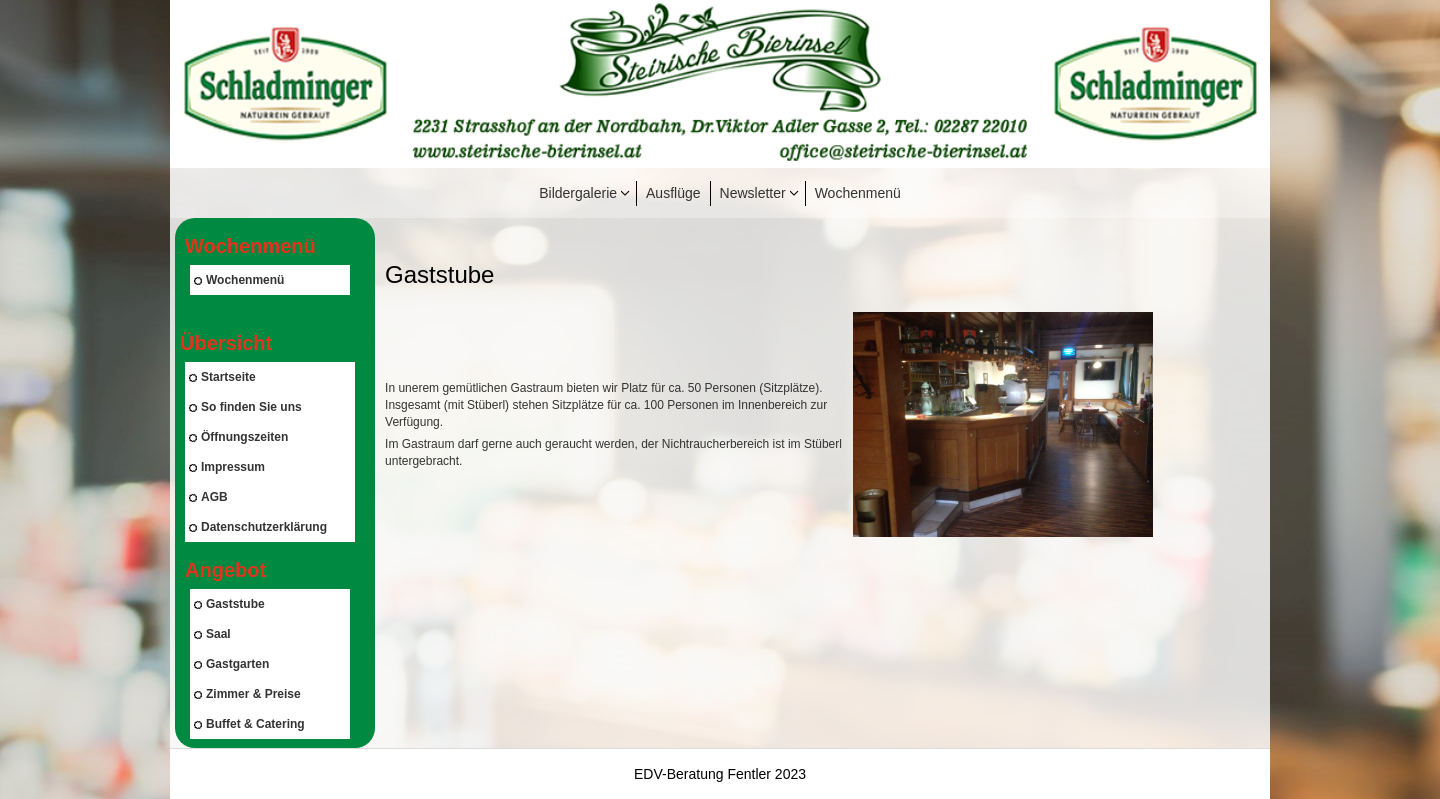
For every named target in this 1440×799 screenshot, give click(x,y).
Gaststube (229, 604)
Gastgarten (231, 664)
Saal (212, 634)
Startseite (222, 377)
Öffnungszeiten (238, 437)
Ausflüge (673, 193)
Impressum (227, 467)
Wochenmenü (858, 193)
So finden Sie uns (245, 407)
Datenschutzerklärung (258, 527)
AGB (208, 497)
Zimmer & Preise (247, 694)
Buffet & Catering (249, 724)
